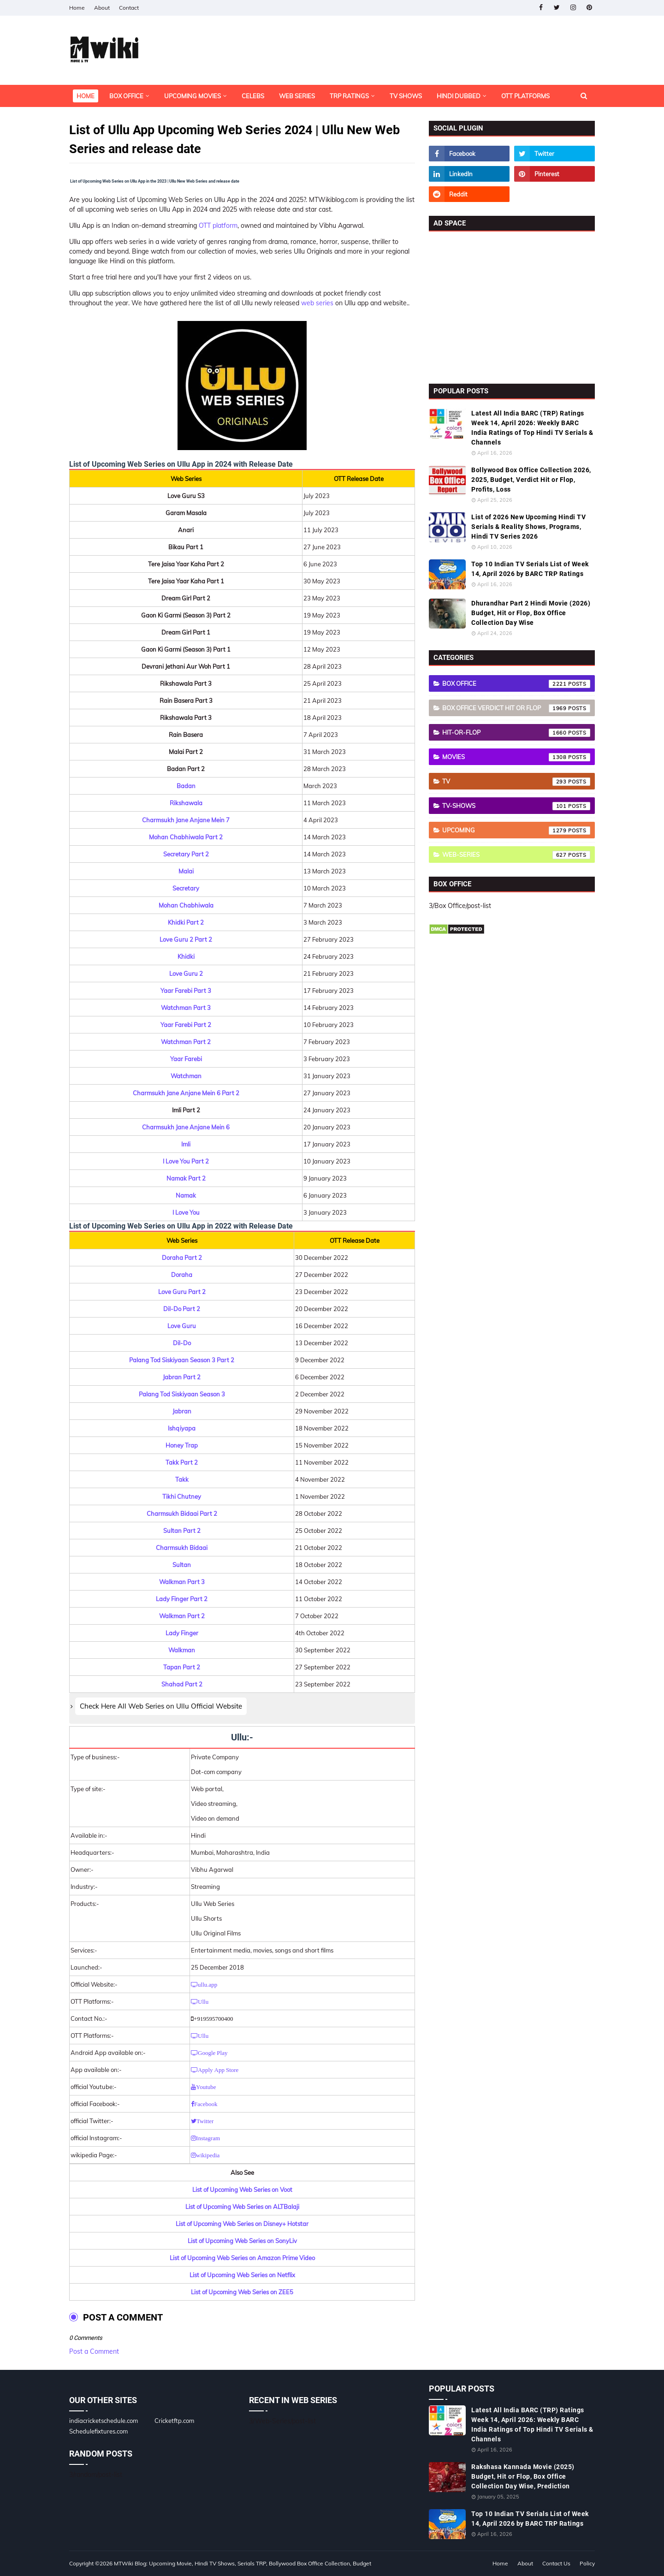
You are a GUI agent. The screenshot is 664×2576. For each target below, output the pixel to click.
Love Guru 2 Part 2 (186, 939)
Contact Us (556, 2563)
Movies (516, 757)
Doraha (181, 1274)
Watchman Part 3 (186, 1007)
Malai (186, 871)
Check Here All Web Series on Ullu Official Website (161, 1706)
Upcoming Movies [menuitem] (192, 96)
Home (77, 7)
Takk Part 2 (182, 1462)
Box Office (516, 684)
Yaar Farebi (186, 1058)
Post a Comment (94, 2351)
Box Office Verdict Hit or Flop (516, 708)
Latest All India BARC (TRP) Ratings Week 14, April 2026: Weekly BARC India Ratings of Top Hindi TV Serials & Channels (532, 428)
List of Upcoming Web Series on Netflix (242, 2275)
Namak (186, 1195)
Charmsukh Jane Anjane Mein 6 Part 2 (186, 1093)
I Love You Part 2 (186, 1161)
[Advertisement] (512, 305)
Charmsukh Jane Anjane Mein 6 (186, 1127)
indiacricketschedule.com (103, 2420)
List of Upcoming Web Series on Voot (242, 2189)
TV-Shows (516, 806)
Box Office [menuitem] (126, 96)
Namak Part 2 (186, 1178)
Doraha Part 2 (182, 1257)
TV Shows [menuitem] (406, 96)
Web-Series (516, 855)
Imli (185, 1144)
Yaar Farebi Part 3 (185, 990)
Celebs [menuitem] (253, 96)
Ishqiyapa (182, 1428)
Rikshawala (186, 803)
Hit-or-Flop (516, 733)
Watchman (186, 1076)
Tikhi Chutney (181, 1496)
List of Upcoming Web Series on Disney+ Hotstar (242, 2223)
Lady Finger (182, 1633)
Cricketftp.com (174, 2420)
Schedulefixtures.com (98, 2431)
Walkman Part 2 (182, 1616)
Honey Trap (182, 1445)
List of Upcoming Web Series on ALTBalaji (242, 2206)
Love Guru (181, 1326)
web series (317, 303)
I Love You (186, 1212)
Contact (129, 7)
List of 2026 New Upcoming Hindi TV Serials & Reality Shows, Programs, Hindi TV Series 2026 (528, 526)
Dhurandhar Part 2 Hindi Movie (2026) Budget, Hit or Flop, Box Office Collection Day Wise (530, 612)
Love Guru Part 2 (182, 1291)
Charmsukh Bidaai (182, 1547)
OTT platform (218, 225)
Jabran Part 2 (182, 1377)
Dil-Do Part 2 (181, 1308)
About (102, 7)
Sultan (181, 1564)
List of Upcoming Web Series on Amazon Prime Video (242, 2257)
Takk (182, 1479)
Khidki (186, 956)
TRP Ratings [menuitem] (349, 96)
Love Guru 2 (186, 973)
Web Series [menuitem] (297, 96)
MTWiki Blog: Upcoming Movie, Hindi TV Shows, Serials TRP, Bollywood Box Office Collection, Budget (242, 2563)
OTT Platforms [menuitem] (525, 96)
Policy (587, 2563)
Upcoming (516, 830)
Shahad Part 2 (181, 1684)
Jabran (181, 1411)
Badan (186, 785)
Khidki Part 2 (186, 922)
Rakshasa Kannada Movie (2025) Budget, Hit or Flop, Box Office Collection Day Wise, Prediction (523, 2476)
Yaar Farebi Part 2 (185, 1024)
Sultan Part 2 (182, 1530)
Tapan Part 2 (181, 1667)
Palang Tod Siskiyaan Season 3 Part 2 (181, 1360)
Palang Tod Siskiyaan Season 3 (182, 1394)
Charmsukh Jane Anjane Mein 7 (186, 820)
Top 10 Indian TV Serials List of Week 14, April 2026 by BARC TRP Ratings (530, 568)
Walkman (181, 1650)
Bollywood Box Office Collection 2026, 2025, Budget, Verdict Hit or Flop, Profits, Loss (531, 479)
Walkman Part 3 (182, 1581)
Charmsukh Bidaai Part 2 (182, 1513)
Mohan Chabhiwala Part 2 (186, 837)
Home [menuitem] (86, 96)
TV (516, 782)
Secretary (185, 888)
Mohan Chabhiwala (186, 905)
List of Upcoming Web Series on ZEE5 (242, 2292)
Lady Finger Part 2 (182, 1599)
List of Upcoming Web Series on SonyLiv (242, 2240)
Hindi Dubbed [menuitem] (458, 96)
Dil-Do (182, 1343)
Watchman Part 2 (186, 1041)
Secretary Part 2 (186, 854)
